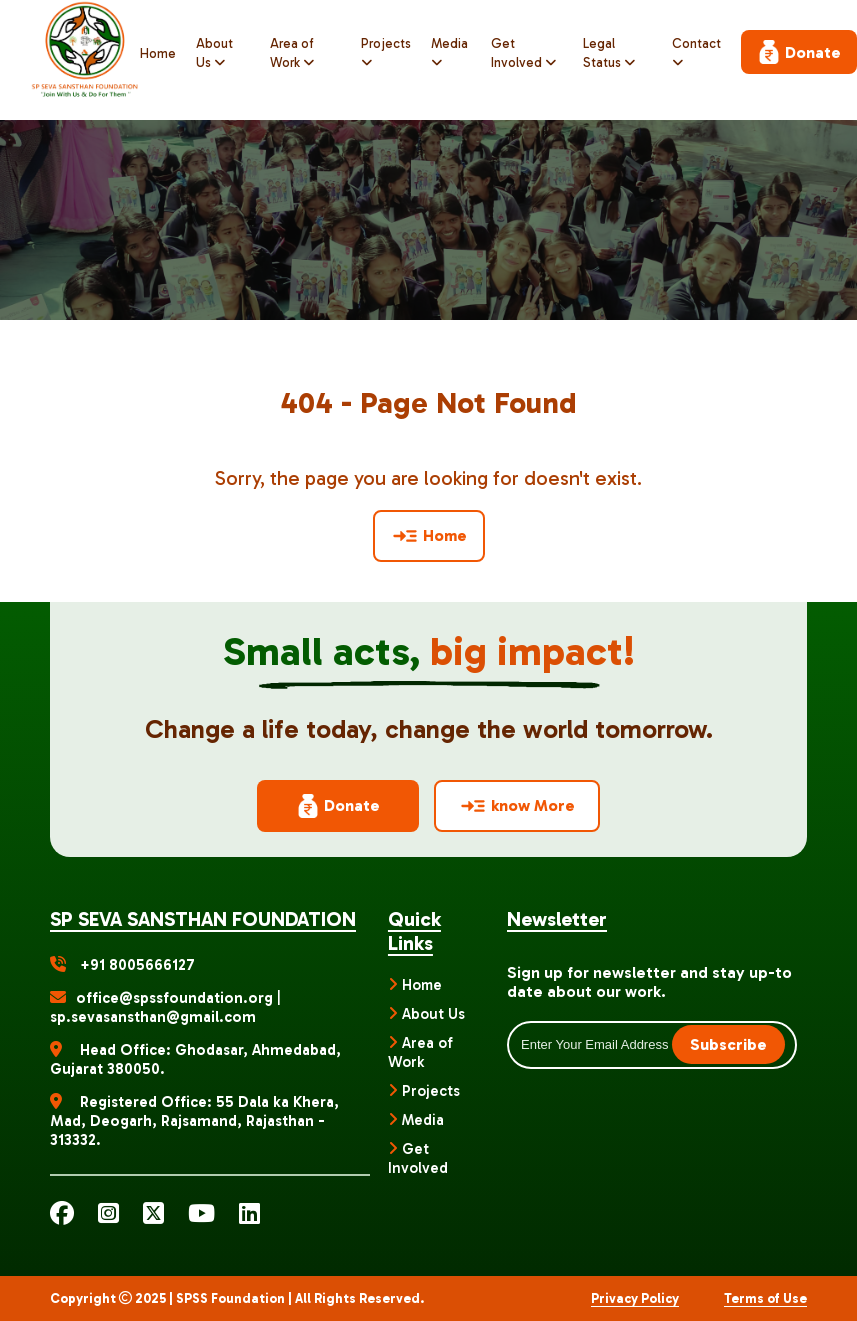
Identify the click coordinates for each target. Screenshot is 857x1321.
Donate (799, 52)
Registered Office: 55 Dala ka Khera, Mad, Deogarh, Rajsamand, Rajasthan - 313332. (194, 1121)
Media (423, 1120)
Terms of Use (765, 1298)
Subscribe (728, 1044)
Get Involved (418, 1158)
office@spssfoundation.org (176, 998)
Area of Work (420, 1052)
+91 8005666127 (137, 965)
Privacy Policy (635, 1298)
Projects (431, 1091)
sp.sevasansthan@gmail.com (153, 1017)
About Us (433, 1014)
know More (517, 806)
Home (158, 53)
